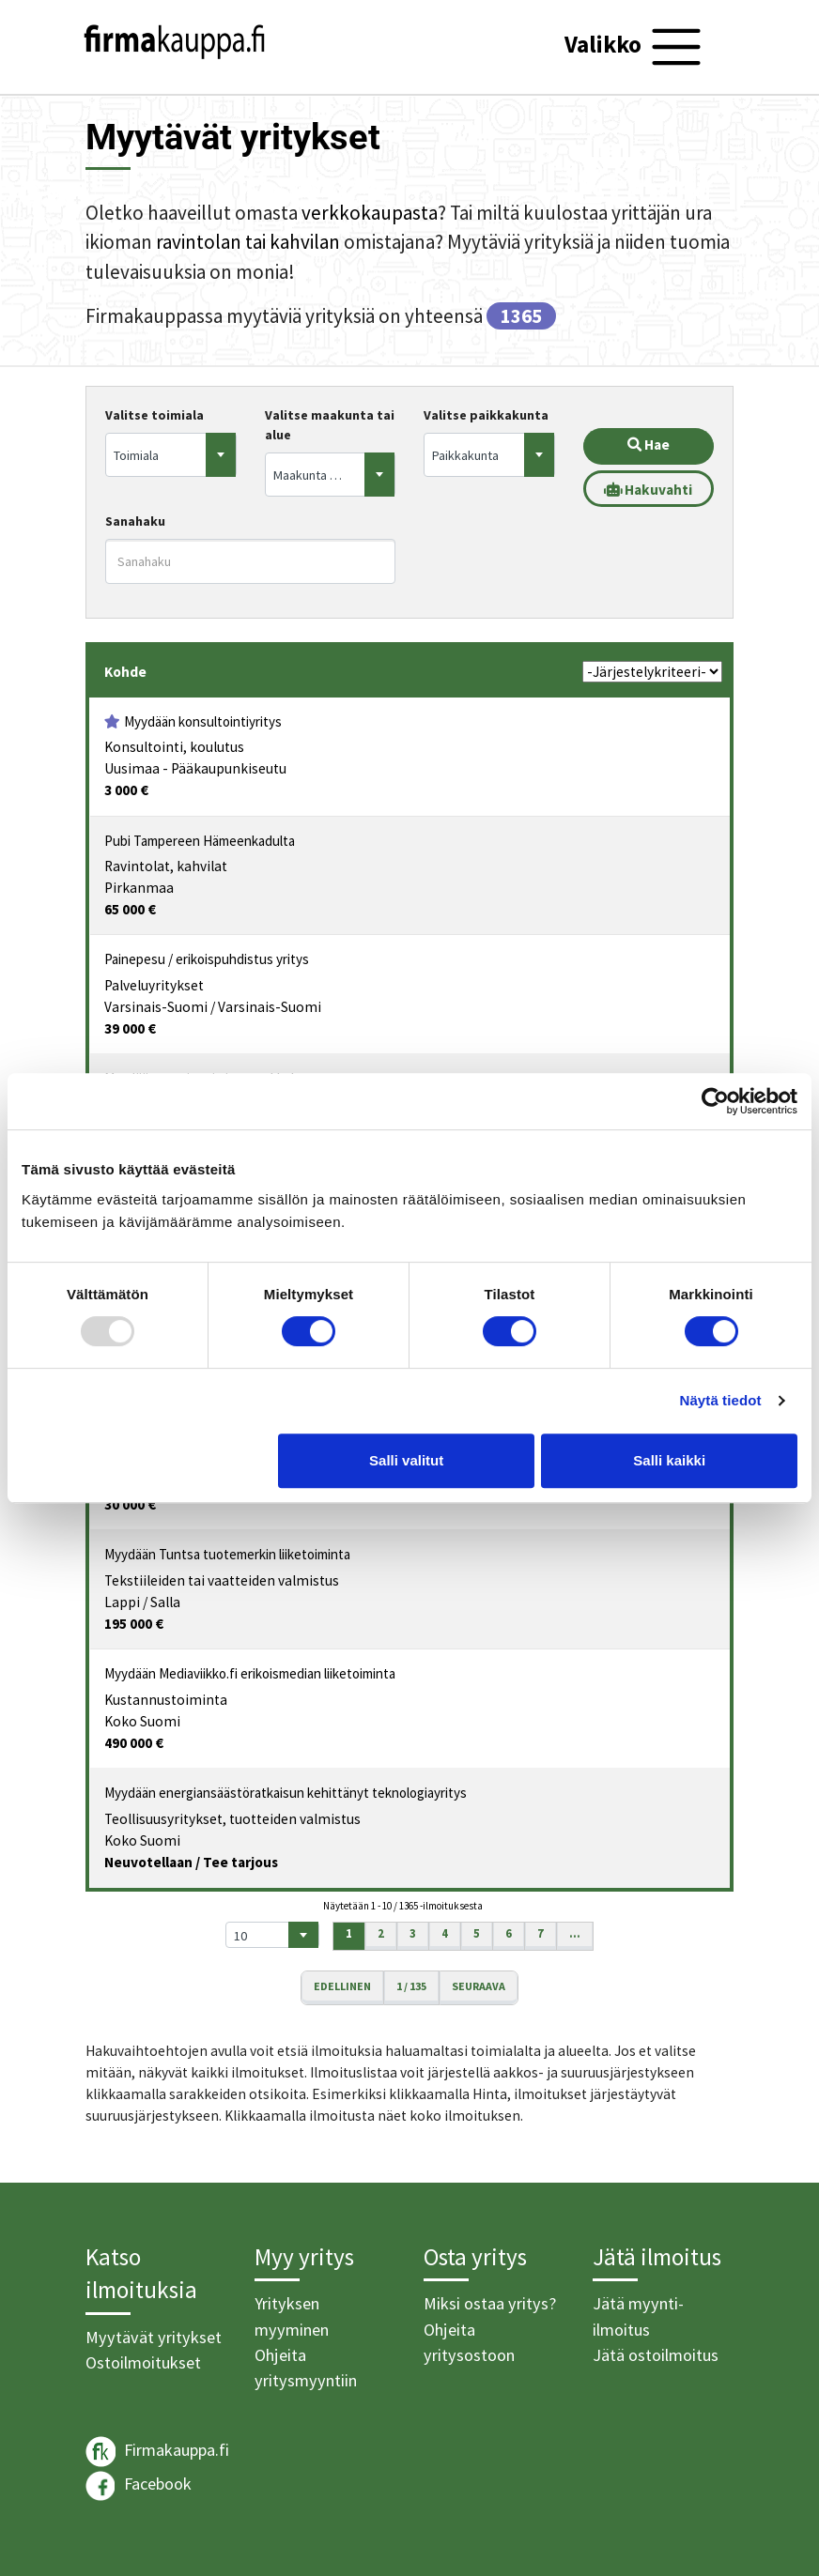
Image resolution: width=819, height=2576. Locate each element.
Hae (648, 444)
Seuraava (478, 1986)
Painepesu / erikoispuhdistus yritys (206, 959)
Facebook (138, 2486)
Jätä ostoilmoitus (656, 2355)
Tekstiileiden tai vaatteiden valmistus (221, 1580)
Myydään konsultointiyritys (203, 721)
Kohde (125, 672)
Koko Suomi (142, 1721)
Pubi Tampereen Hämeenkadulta (199, 841)
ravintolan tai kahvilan (248, 242)
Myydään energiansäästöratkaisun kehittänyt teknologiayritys (285, 1793)
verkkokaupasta (369, 212)
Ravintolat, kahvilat (165, 866)
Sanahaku (135, 521)
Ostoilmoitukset (143, 2362)
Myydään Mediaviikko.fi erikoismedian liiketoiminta (249, 1673)
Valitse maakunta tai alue (329, 424)
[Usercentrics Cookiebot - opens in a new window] (715, 1101)
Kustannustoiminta (165, 1700)
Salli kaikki (669, 1460)
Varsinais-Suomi (156, 1007)
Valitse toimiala (154, 414)
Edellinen (342, 1986)
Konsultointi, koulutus (174, 747)
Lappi (122, 1602)
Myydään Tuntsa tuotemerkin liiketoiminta (227, 1554)
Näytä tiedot (721, 1400)
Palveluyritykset (154, 985)
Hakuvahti (648, 489)
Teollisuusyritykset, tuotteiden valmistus (232, 1819)
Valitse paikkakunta (486, 414)
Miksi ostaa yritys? (490, 2303)
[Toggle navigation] (635, 47)
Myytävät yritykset (153, 2337)
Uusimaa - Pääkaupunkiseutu (195, 768)
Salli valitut (406, 1460)
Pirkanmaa (139, 888)
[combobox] (171, 455)
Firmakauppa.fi (157, 2451)
